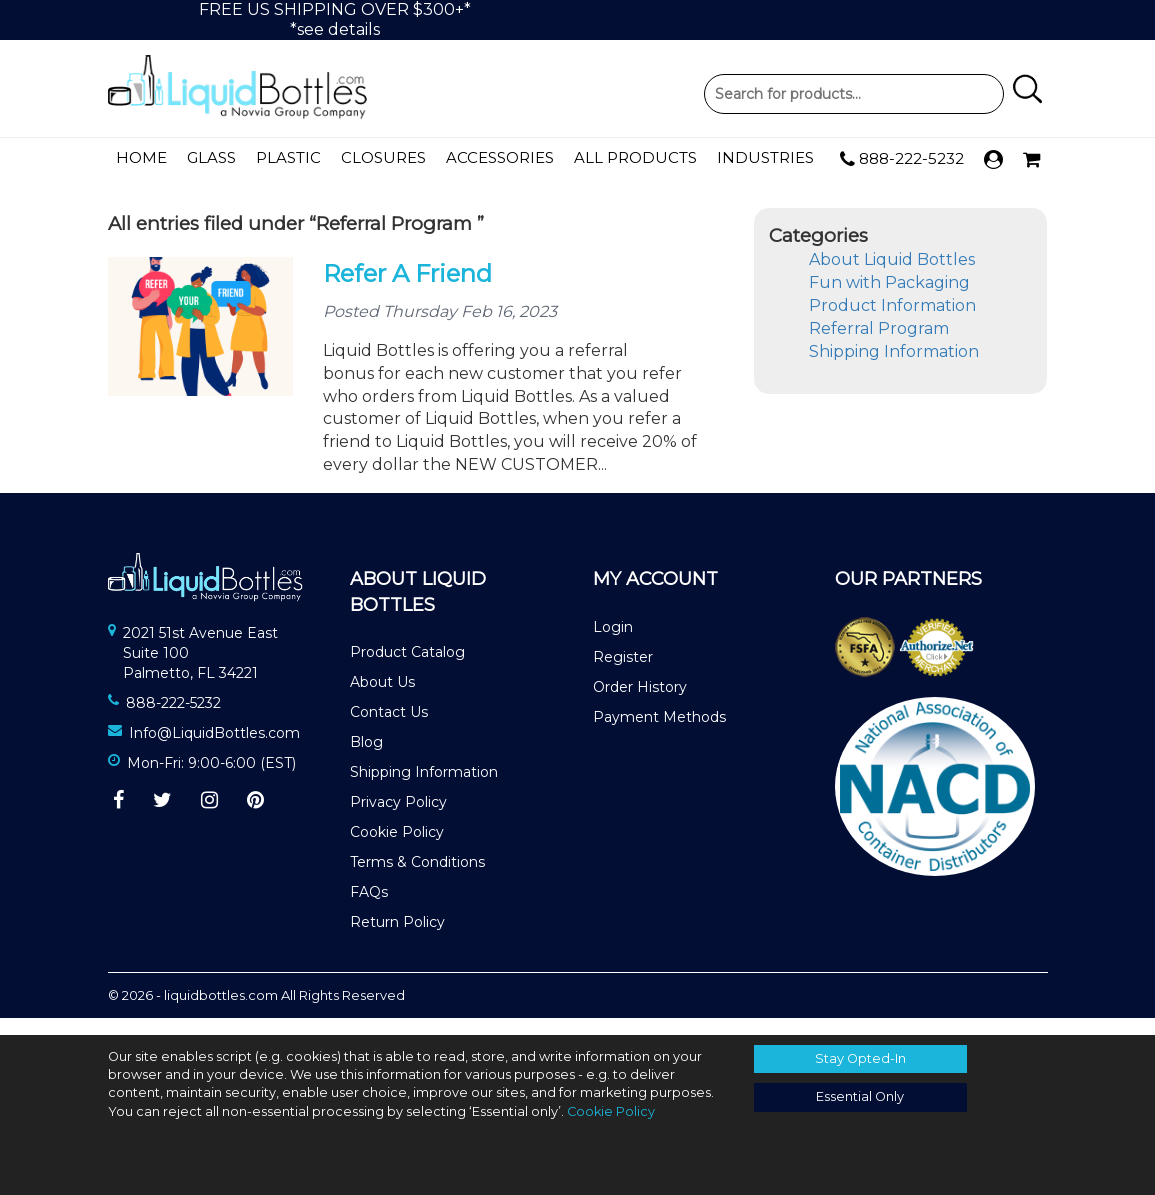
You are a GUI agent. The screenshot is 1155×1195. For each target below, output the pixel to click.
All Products (635, 158)
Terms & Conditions (417, 880)
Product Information (892, 322)
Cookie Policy (397, 850)
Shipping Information (894, 368)
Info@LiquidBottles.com (214, 750)
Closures (383, 158)
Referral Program (879, 345)
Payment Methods (659, 734)
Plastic (288, 158)
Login (613, 644)
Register (623, 674)
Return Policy (397, 940)
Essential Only (860, 1096)
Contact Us (389, 730)
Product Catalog (407, 670)
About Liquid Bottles (892, 277)
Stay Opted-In (860, 1058)
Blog (366, 760)
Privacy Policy (398, 820)
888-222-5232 (902, 160)
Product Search (854, 94)
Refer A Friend (407, 290)
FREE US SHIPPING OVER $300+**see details (335, 19)
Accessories (500, 158)
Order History (640, 704)
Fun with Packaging (889, 300)
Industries (765, 158)
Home (141, 158)
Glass (211, 158)
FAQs (369, 910)
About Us (382, 700)
